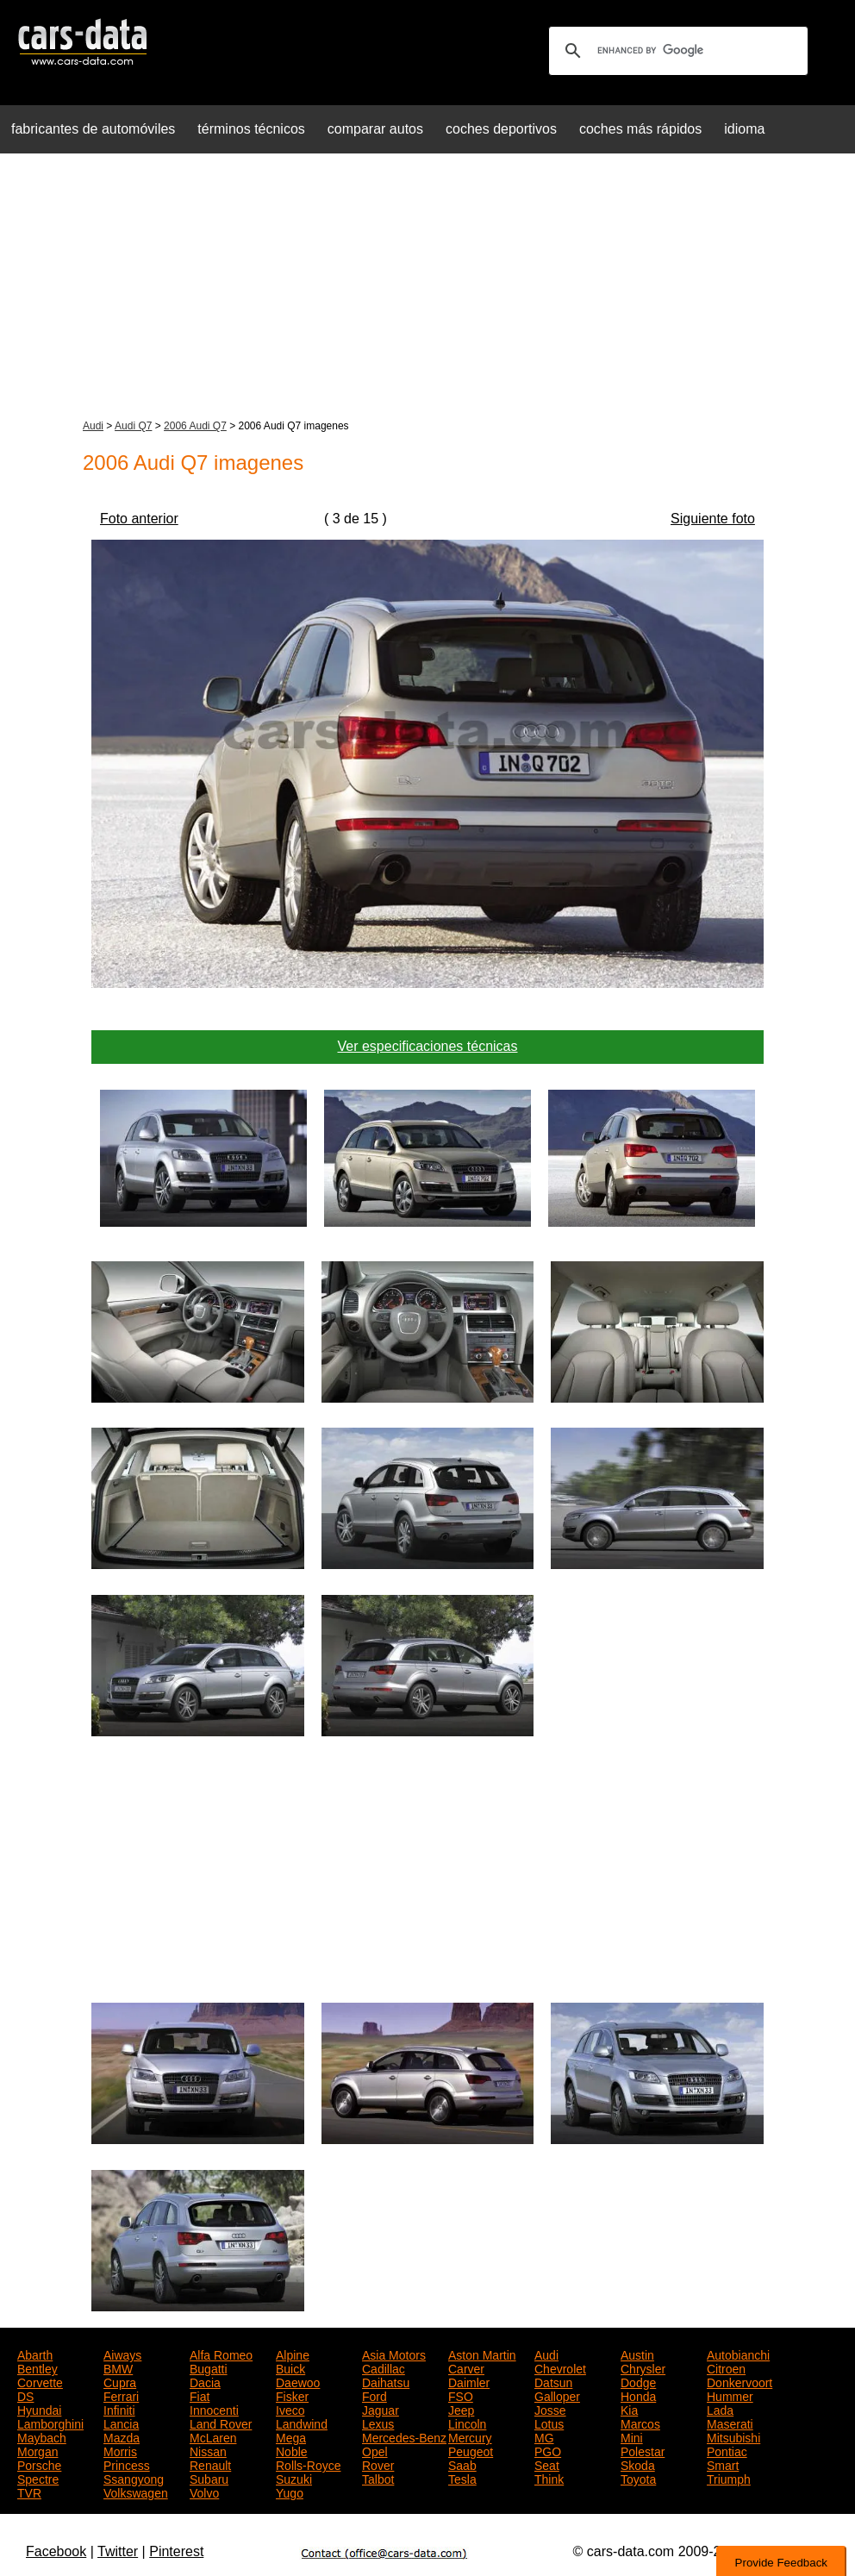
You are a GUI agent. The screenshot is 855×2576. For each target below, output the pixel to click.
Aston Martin (482, 2353)
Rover (378, 2464)
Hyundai (39, 2409)
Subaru (209, 2478)
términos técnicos (251, 129)
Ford (374, 2395)
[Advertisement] (427, 288)
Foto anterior (139, 518)
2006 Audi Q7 (195, 426)
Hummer (730, 2395)
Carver (466, 2367)
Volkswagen (135, 2491)
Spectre (38, 2478)
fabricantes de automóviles (93, 129)
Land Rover (221, 2422)
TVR (29, 2491)
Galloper (557, 2395)
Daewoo (298, 2381)
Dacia (205, 2381)
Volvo (204, 2491)
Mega (291, 2436)
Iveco (290, 2409)
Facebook (56, 2551)
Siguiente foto (713, 518)
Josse (550, 2409)
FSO (460, 2395)
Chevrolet (560, 2367)
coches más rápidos (640, 129)
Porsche (39, 2464)
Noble (292, 2450)
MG (544, 2436)
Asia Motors (394, 2353)
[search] (675, 51)
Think (549, 2478)
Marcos (640, 2422)
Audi (93, 426)
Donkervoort (739, 2381)
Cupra (119, 2381)
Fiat (199, 2395)
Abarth (35, 2353)
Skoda (638, 2464)
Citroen (726, 2367)
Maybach (41, 2436)
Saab (462, 2464)
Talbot (378, 2478)
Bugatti (209, 2367)
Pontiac (727, 2450)
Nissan (208, 2450)
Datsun (553, 2381)
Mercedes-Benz (404, 2436)
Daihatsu (385, 2381)
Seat (546, 2464)
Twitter (117, 2551)
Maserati (730, 2422)
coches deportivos (501, 129)
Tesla (462, 2478)
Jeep (461, 2409)
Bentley (37, 2367)
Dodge (638, 2381)
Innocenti (214, 2409)
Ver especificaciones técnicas (428, 1046)
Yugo (289, 2491)
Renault (210, 2464)
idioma (744, 129)
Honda (638, 2395)
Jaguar (380, 2409)
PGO (547, 2450)
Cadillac (383, 2367)
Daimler (469, 2381)
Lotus (549, 2422)
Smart (723, 2464)
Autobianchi (738, 2353)
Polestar (643, 2450)
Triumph (729, 2478)
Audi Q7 (133, 426)
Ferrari (121, 2395)
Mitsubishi (733, 2436)
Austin (637, 2353)
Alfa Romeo (221, 2353)
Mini (632, 2436)
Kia (629, 2409)
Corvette (40, 2381)
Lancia (121, 2422)
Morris (120, 2450)
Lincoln (467, 2422)
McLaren (213, 2436)
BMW (118, 2367)
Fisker (292, 2395)
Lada (720, 2409)
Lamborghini (50, 2422)
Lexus (378, 2422)
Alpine (292, 2353)
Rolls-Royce (308, 2464)
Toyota (638, 2478)
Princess (126, 2464)
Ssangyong (133, 2478)
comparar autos (375, 129)
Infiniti (119, 2409)
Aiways (122, 2353)
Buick (290, 2367)
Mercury (470, 2436)
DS (25, 2395)
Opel (375, 2450)
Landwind (302, 2422)
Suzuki (294, 2478)
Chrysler (643, 2367)
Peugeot (470, 2450)
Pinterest (176, 2551)
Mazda (121, 2436)
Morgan (37, 2450)
